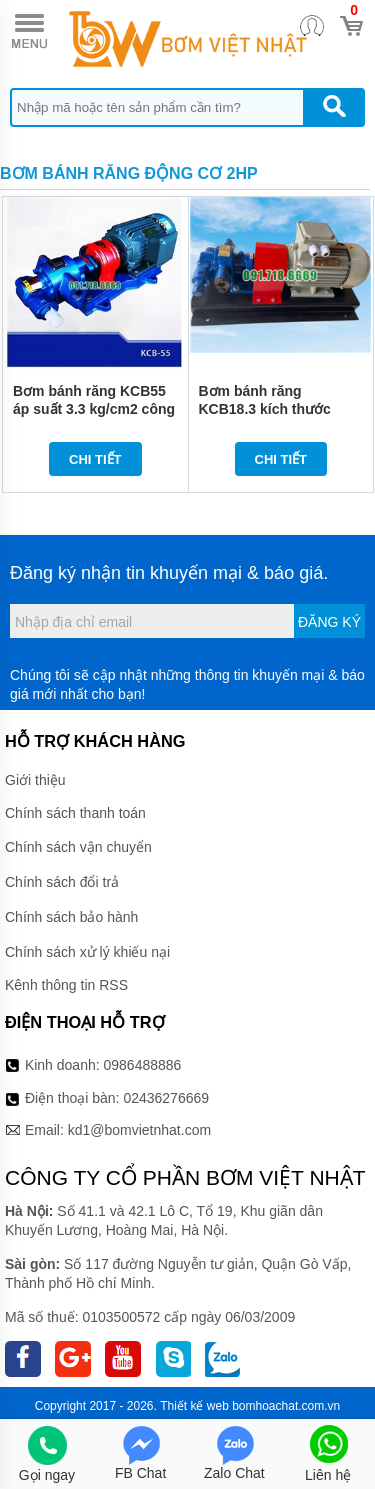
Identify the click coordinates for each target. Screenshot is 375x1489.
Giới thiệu (35, 780)
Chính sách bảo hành (71, 917)
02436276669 (166, 1098)
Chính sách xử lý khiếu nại (87, 952)
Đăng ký (329, 622)
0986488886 (143, 1065)
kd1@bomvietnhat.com (139, 1130)
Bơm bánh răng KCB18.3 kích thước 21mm (265, 409)
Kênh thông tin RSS (66, 985)
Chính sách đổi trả (62, 882)
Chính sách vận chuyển (78, 847)
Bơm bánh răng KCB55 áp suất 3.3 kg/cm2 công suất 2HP (94, 409)
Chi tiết (95, 459)
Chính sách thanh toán (75, 813)
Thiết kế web (194, 1406)
